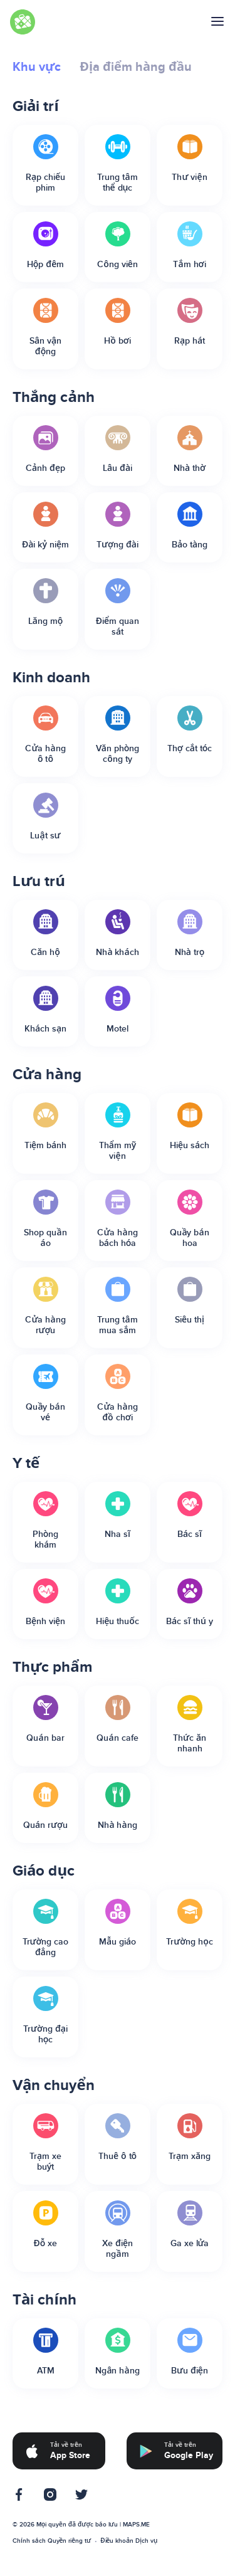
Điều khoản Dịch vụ (128, 2541)
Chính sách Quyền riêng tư (52, 2541)
